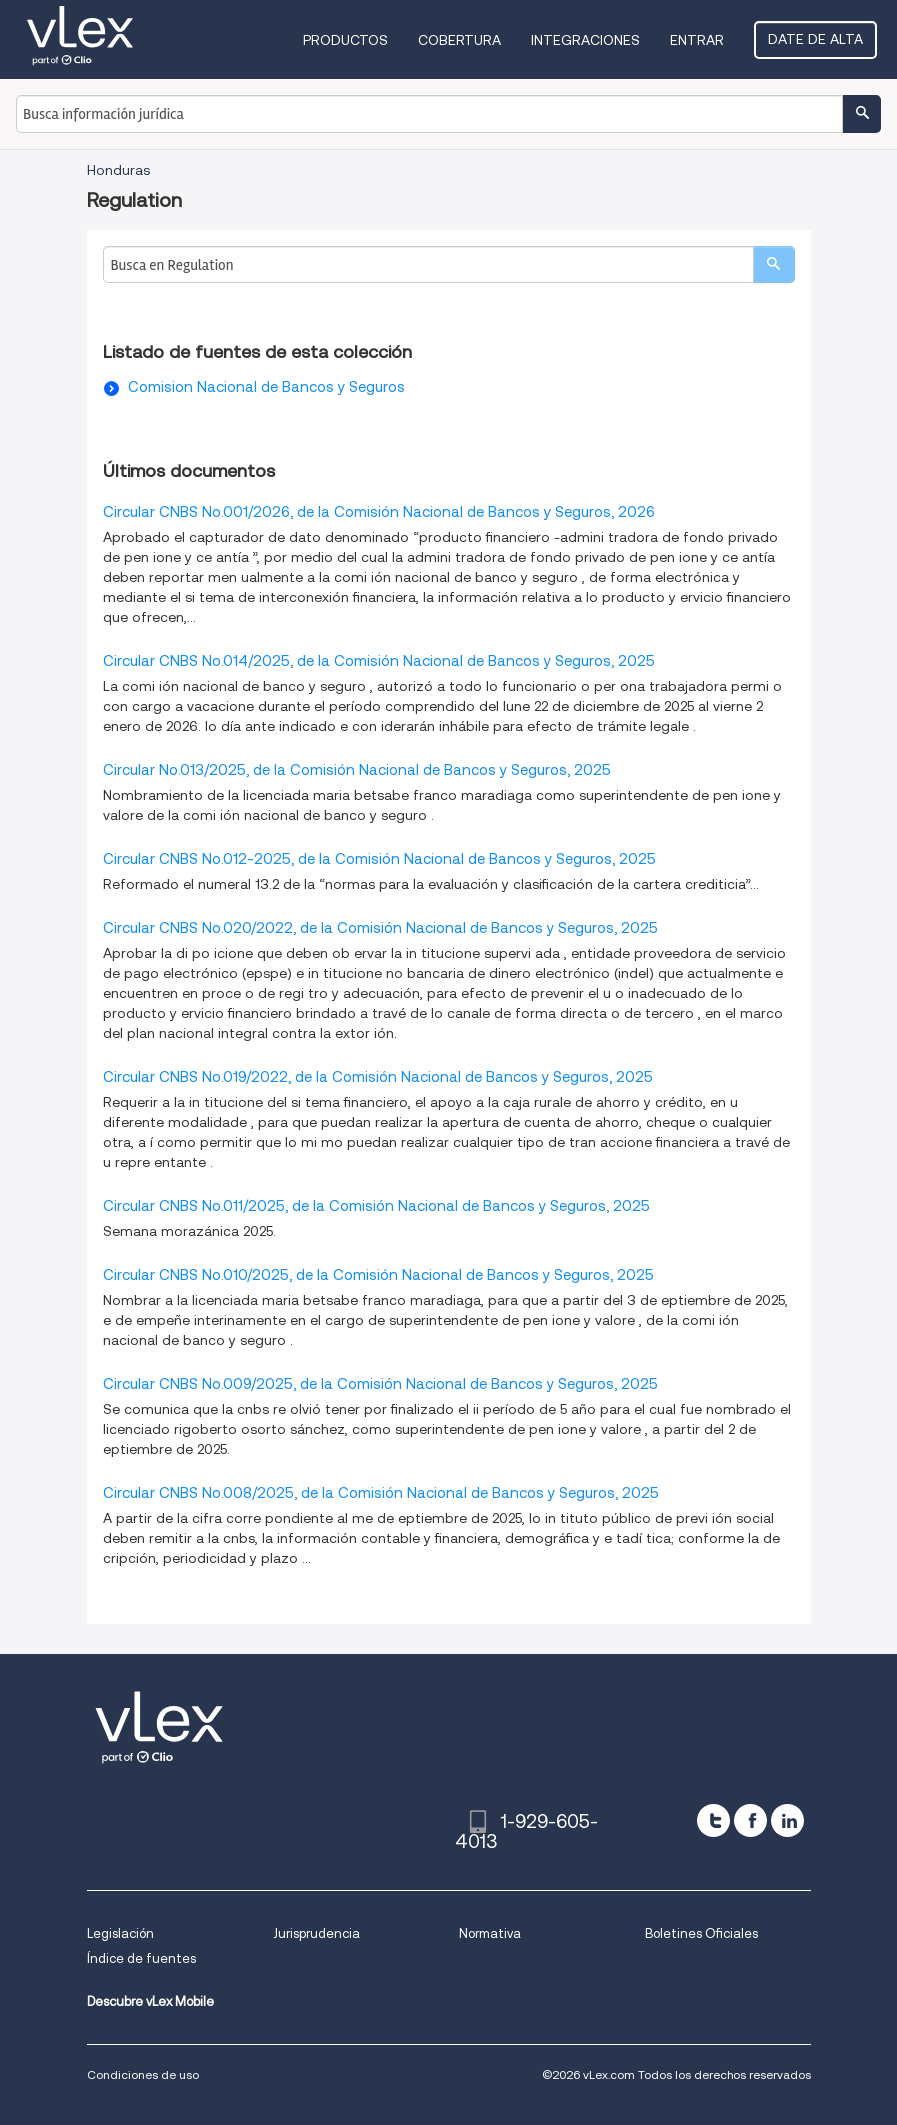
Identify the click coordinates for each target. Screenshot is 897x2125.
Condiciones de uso (143, 2074)
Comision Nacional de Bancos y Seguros (266, 387)
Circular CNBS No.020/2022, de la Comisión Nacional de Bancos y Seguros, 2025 (380, 928)
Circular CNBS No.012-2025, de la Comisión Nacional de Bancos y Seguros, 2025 (379, 859)
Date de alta (815, 39)
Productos (345, 40)
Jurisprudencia (316, 1933)
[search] (774, 264)
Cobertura (459, 40)
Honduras (118, 170)
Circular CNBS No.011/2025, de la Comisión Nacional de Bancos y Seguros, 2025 (376, 1206)
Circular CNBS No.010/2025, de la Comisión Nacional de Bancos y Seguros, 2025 (378, 1275)
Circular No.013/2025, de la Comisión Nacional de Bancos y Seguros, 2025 (357, 770)
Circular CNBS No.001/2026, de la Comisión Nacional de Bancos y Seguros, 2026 (379, 512)
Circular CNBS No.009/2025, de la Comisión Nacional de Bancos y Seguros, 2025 (380, 1384)
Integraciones (585, 40)
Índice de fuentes (141, 1958)
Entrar (697, 40)
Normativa (490, 1933)
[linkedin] (787, 1820)
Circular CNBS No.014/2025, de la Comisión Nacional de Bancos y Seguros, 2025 (379, 661)
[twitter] (713, 1820)
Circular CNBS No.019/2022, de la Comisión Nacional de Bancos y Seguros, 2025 (378, 1077)
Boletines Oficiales (701, 1933)
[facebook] (750, 1820)
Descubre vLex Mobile (150, 2001)
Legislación (120, 1933)
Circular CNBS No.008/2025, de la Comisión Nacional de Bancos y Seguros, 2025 (381, 1493)
